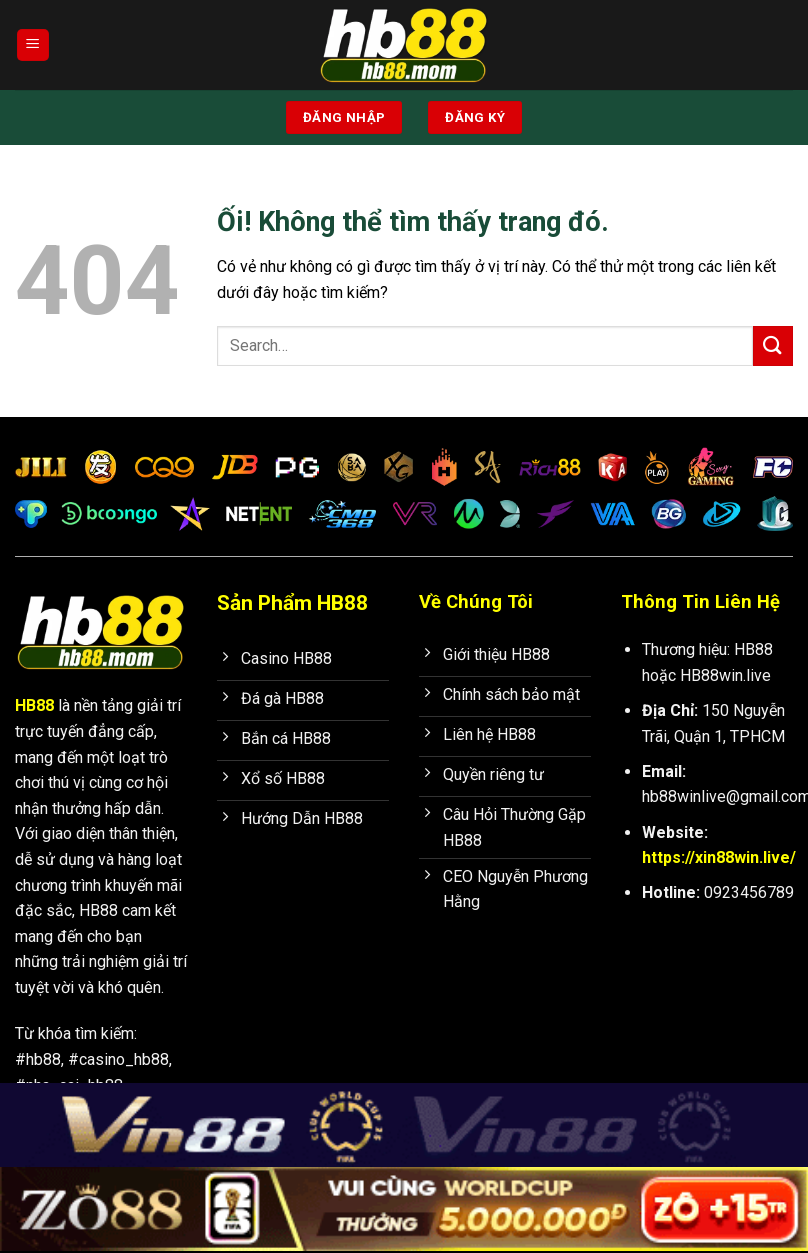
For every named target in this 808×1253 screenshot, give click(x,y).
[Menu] (33, 45)
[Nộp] (773, 345)
